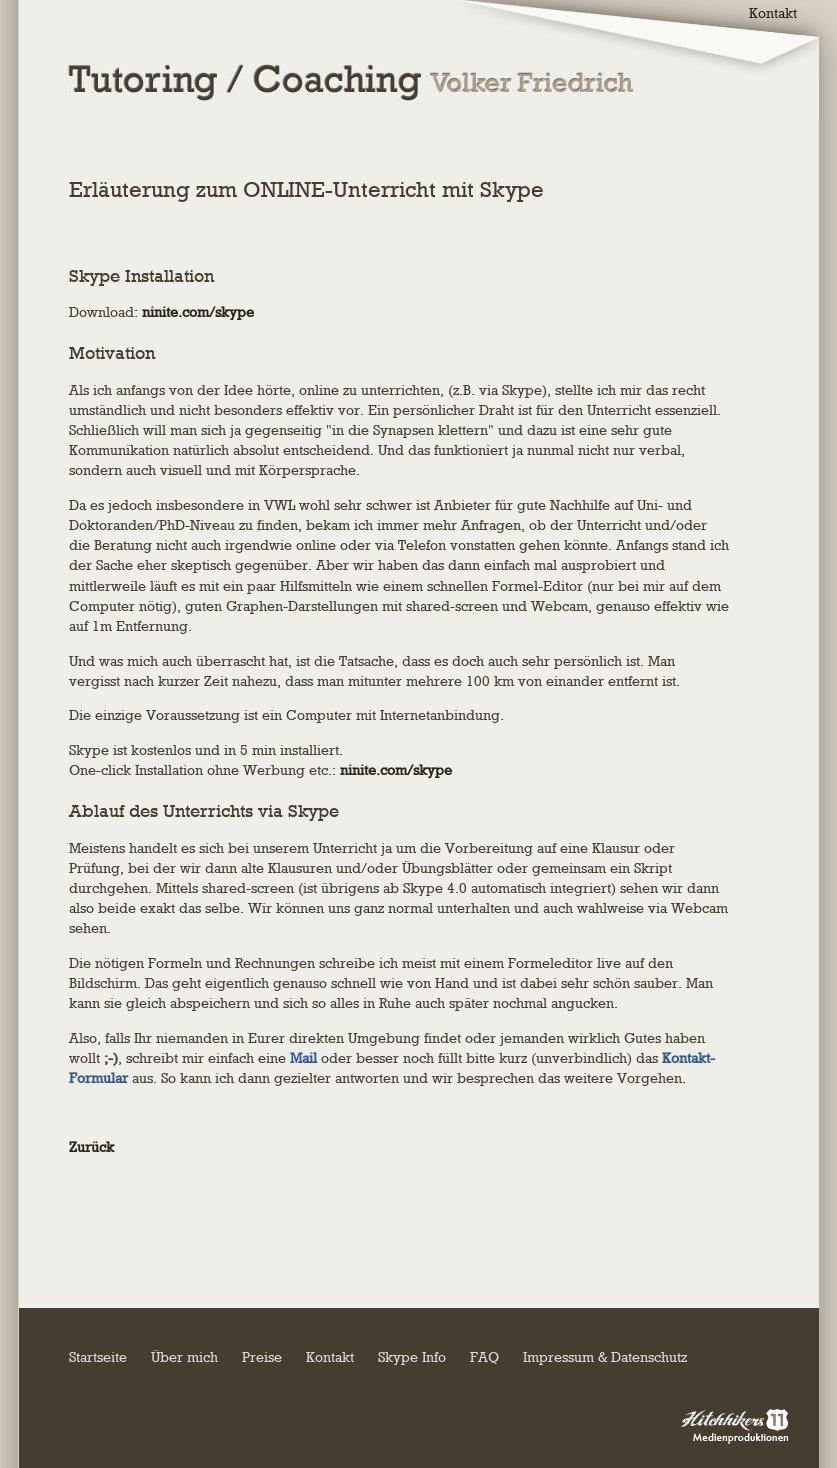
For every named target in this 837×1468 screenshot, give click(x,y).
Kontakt (330, 1357)
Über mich (184, 1357)
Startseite (98, 1357)
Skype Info (412, 1357)
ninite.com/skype (198, 312)
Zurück (91, 1147)
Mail (303, 1058)
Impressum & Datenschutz (605, 1357)
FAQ (484, 1357)
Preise (262, 1357)
